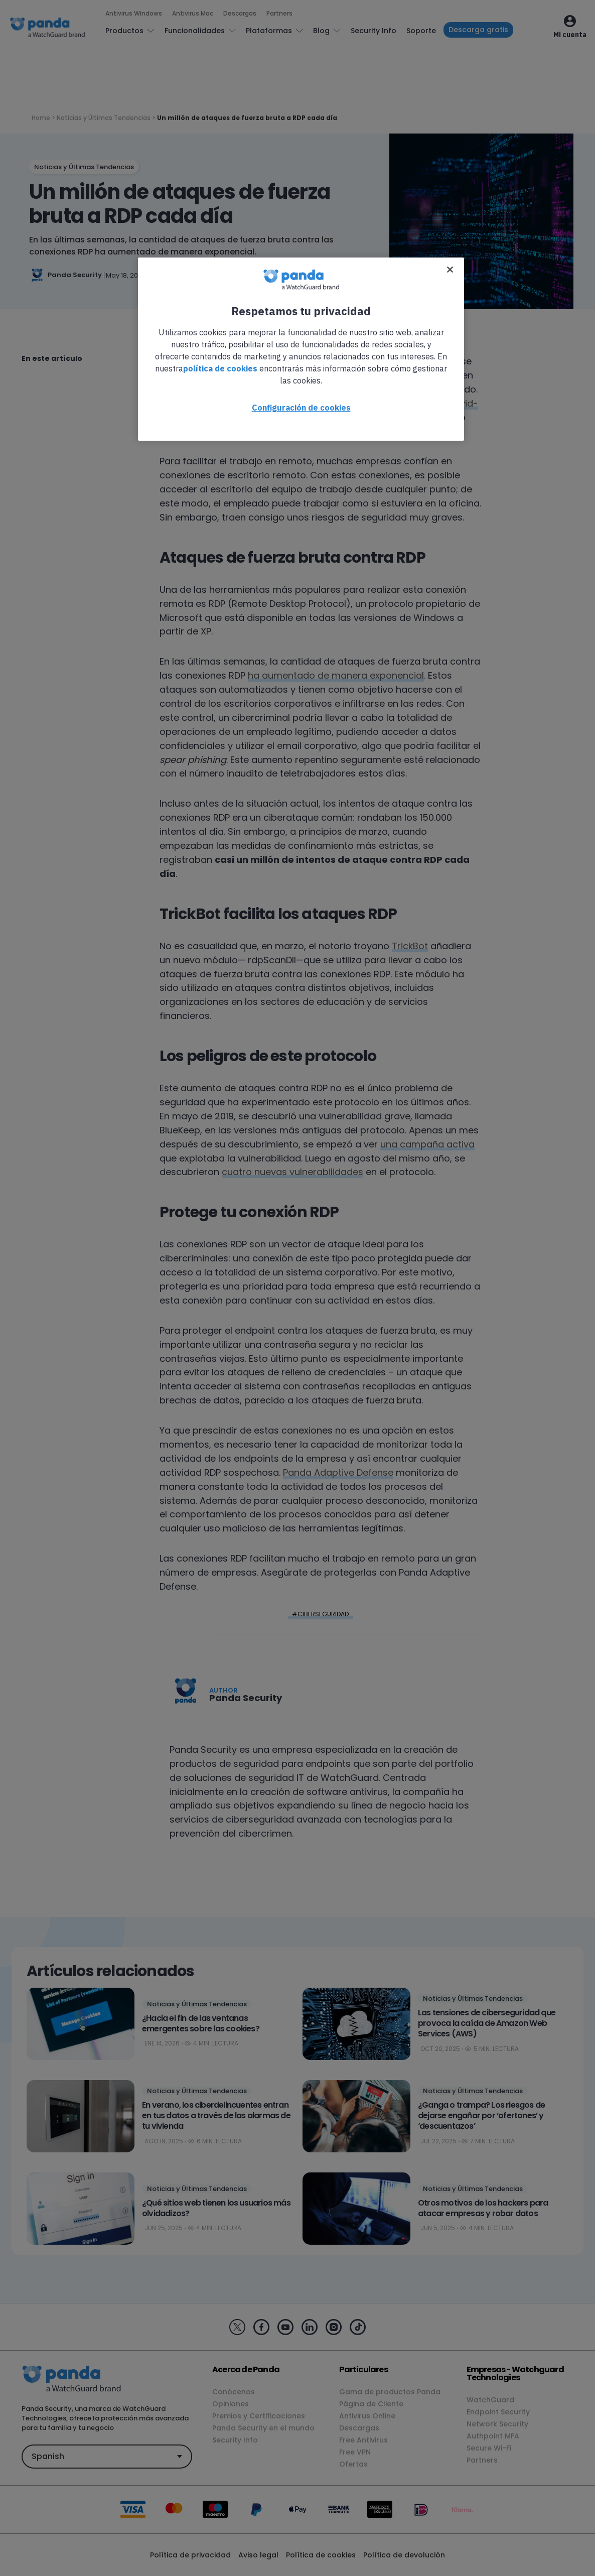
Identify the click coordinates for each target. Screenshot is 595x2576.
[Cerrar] (450, 270)
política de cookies (220, 368)
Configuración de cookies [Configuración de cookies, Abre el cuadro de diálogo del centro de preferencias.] (301, 408)
